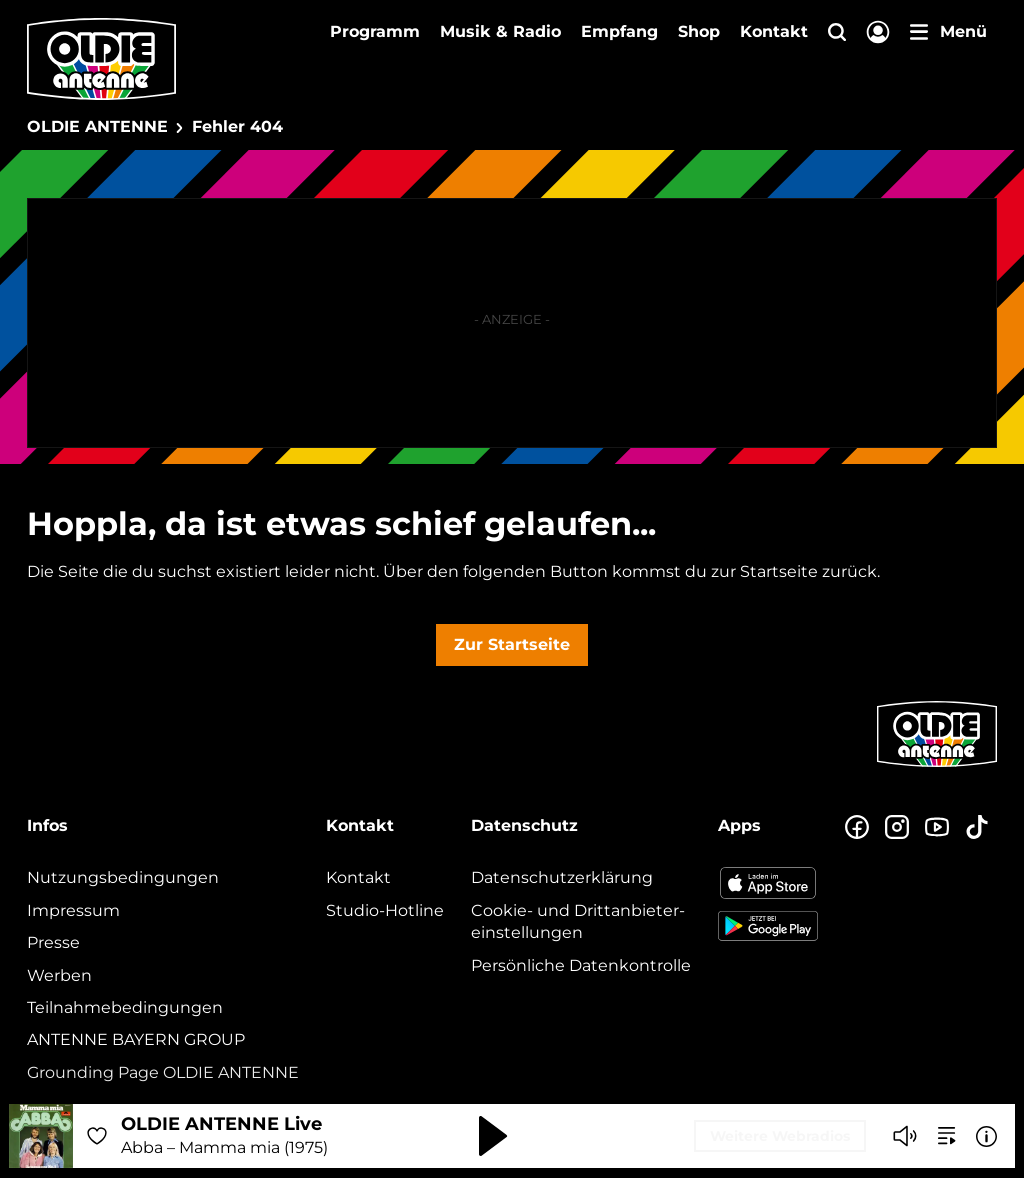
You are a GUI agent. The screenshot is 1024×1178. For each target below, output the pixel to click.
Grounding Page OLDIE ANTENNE (163, 1072)
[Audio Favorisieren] (97, 1136)
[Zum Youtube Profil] (937, 828)
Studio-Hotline (385, 910)
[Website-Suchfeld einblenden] (837, 33)
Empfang (619, 31)
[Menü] (948, 32)
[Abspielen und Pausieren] (493, 1136)
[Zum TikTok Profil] (977, 828)
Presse (53, 942)
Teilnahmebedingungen (125, 1007)
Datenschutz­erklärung (562, 877)
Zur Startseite (512, 644)
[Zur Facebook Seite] (857, 828)
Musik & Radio (500, 31)
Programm (375, 31)
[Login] (878, 33)
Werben (59, 975)
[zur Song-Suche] (947, 1136)
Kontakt (774, 31)
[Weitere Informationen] (986, 1136)
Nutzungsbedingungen (123, 877)
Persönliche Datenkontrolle (581, 965)
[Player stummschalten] (905, 1136)
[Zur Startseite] (937, 765)
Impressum (73, 910)
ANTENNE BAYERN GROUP (136, 1039)
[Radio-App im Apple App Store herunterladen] (768, 883)
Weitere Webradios (780, 1136)
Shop (699, 31)
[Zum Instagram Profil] (897, 828)
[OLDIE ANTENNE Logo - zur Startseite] (101, 59)
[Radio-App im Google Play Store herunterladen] (768, 926)
